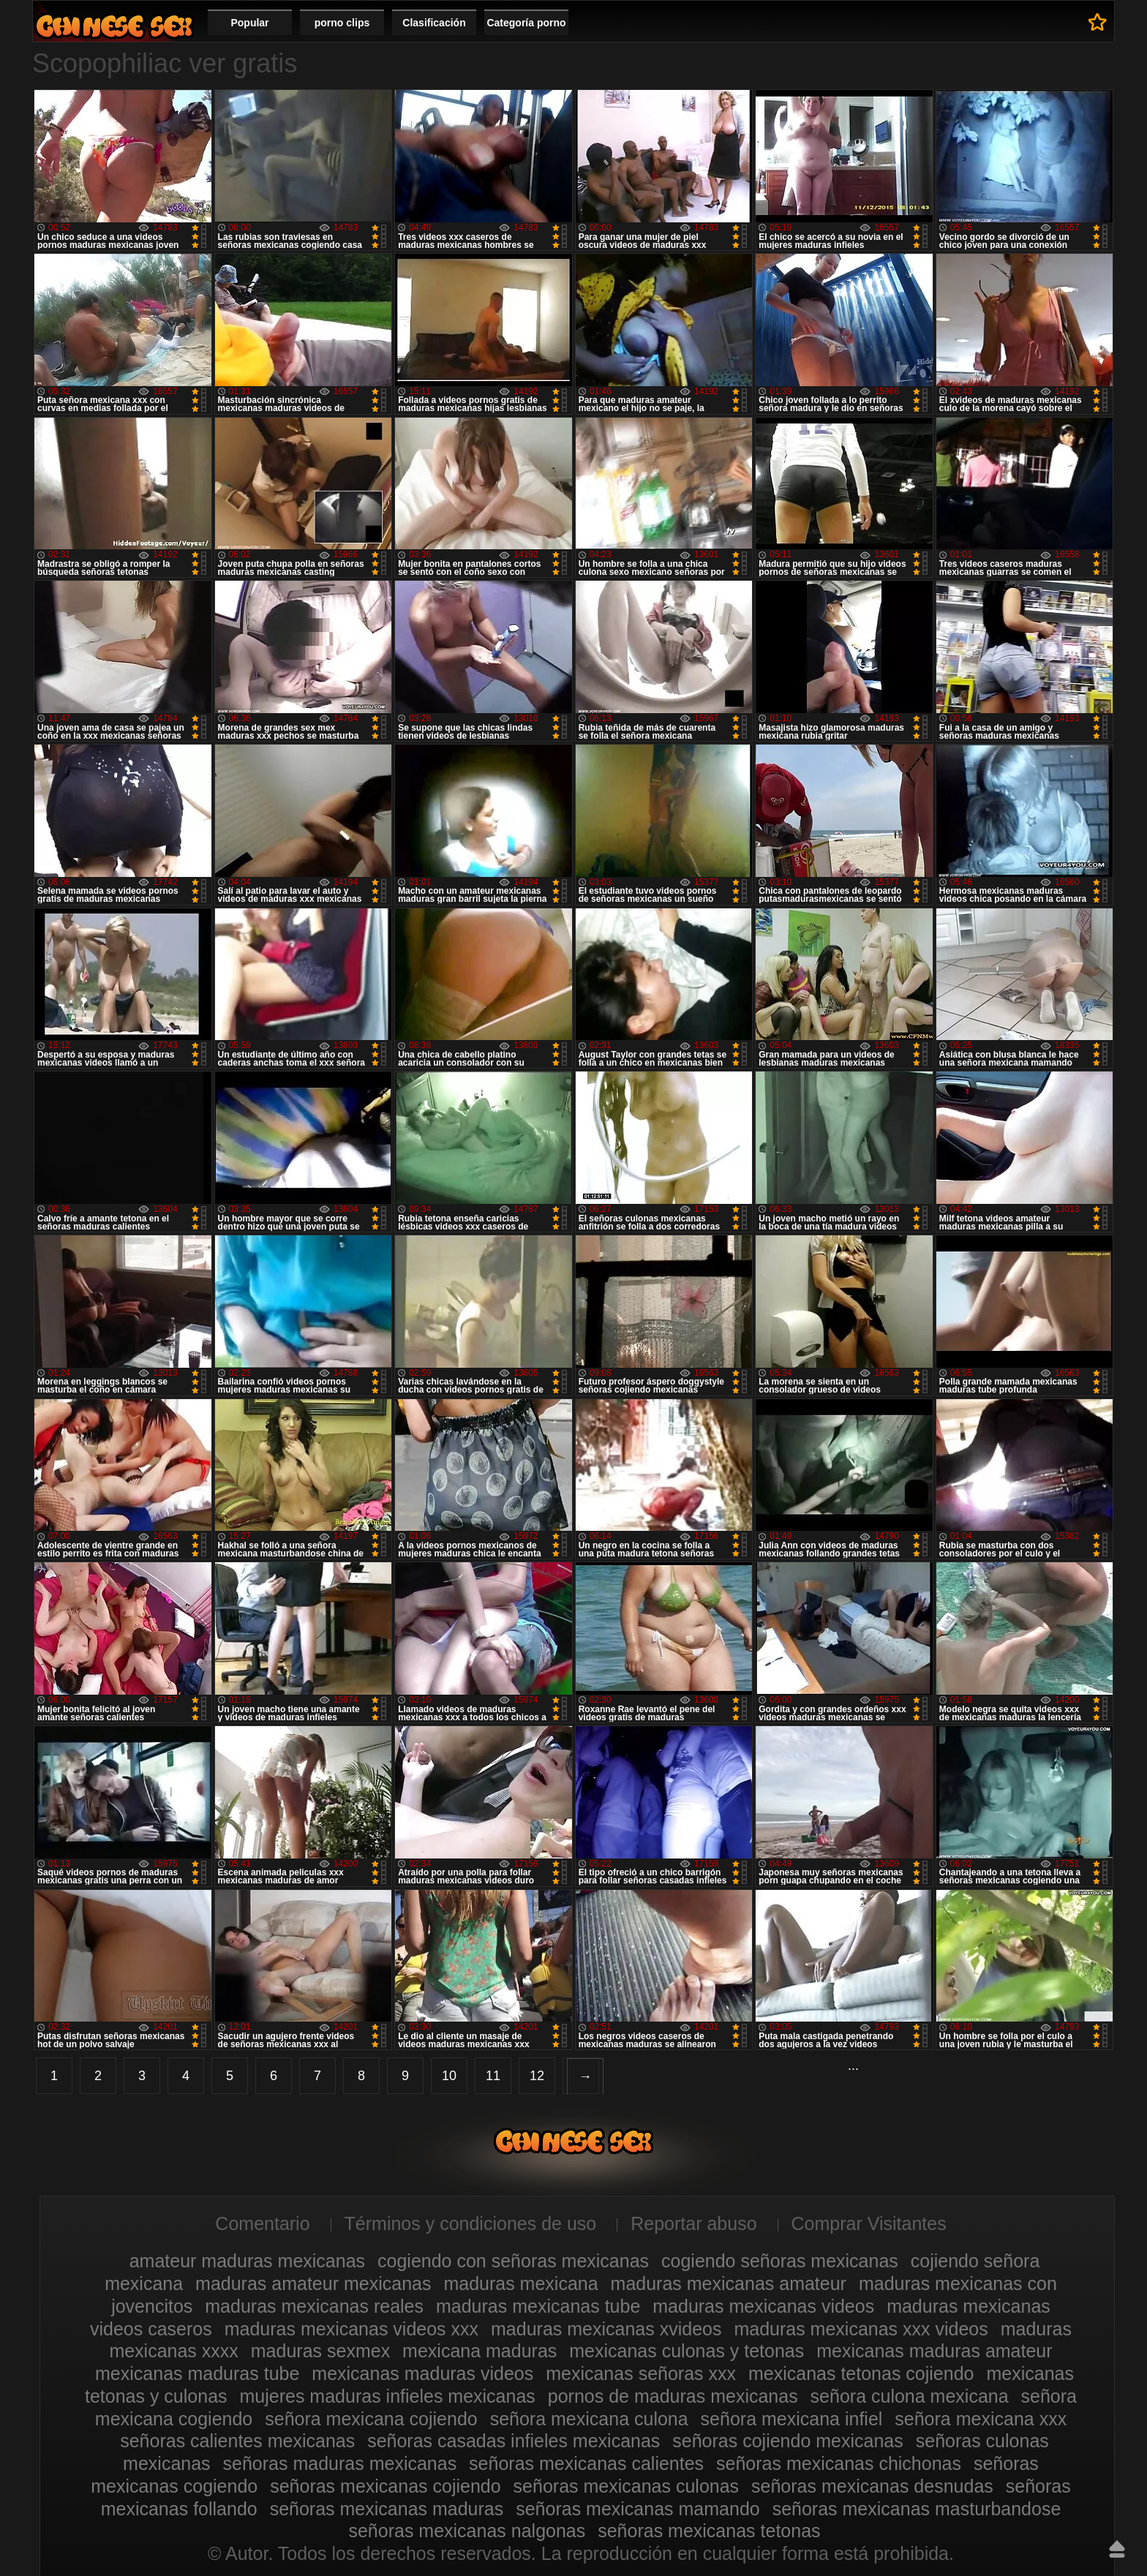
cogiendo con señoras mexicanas (513, 2261)
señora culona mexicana (910, 2396)
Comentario (262, 2223)
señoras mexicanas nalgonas (466, 2530)
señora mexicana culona (589, 2419)
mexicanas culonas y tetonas (686, 2350)
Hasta (1117, 2549)
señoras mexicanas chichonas (838, 2463)
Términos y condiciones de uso (471, 2223)
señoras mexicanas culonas (627, 2486)
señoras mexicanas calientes (586, 2463)
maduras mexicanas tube (538, 2306)
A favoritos (1097, 22)
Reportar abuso (693, 2223)
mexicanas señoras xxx (641, 2373)
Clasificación (433, 23)
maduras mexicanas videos (763, 2306)
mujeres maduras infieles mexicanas (387, 2396)
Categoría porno (525, 23)
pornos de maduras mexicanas (673, 2396)
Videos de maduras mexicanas (114, 26)
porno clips (342, 23)
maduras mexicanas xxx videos (861, 2329)
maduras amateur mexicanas (313, 2283)
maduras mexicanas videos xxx (351, 2329)
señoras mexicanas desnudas (872, 2486)
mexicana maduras (479, 2350)
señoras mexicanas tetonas (709, 2530)
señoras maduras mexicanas (340, 2463)
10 (449, 2075)
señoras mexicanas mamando (638, 2508)
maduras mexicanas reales (314, 2306)
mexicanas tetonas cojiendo (861, 2373)
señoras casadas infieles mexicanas (513, 2440)
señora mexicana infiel (792, 2419)
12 (537, 2075)
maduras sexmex (320, 2350)
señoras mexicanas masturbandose (916, 2508)
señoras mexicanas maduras (387, 2508)
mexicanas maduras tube (197, 2373)
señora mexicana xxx (981, 2419)
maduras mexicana (520, 2283)
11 (493, 2075)
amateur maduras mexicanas (247, 2261)
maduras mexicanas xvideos (606, 2329)
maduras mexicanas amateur (728, 2283)
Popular (249, 23)
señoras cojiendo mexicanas (787, 2440)
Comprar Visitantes (869, 2223)
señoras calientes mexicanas (237, 2440)
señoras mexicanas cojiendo (385, 2486)
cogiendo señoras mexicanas (779, 2261)
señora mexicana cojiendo (371, 2419)
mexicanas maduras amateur (934, 2350)
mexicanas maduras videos (422, 2373)
